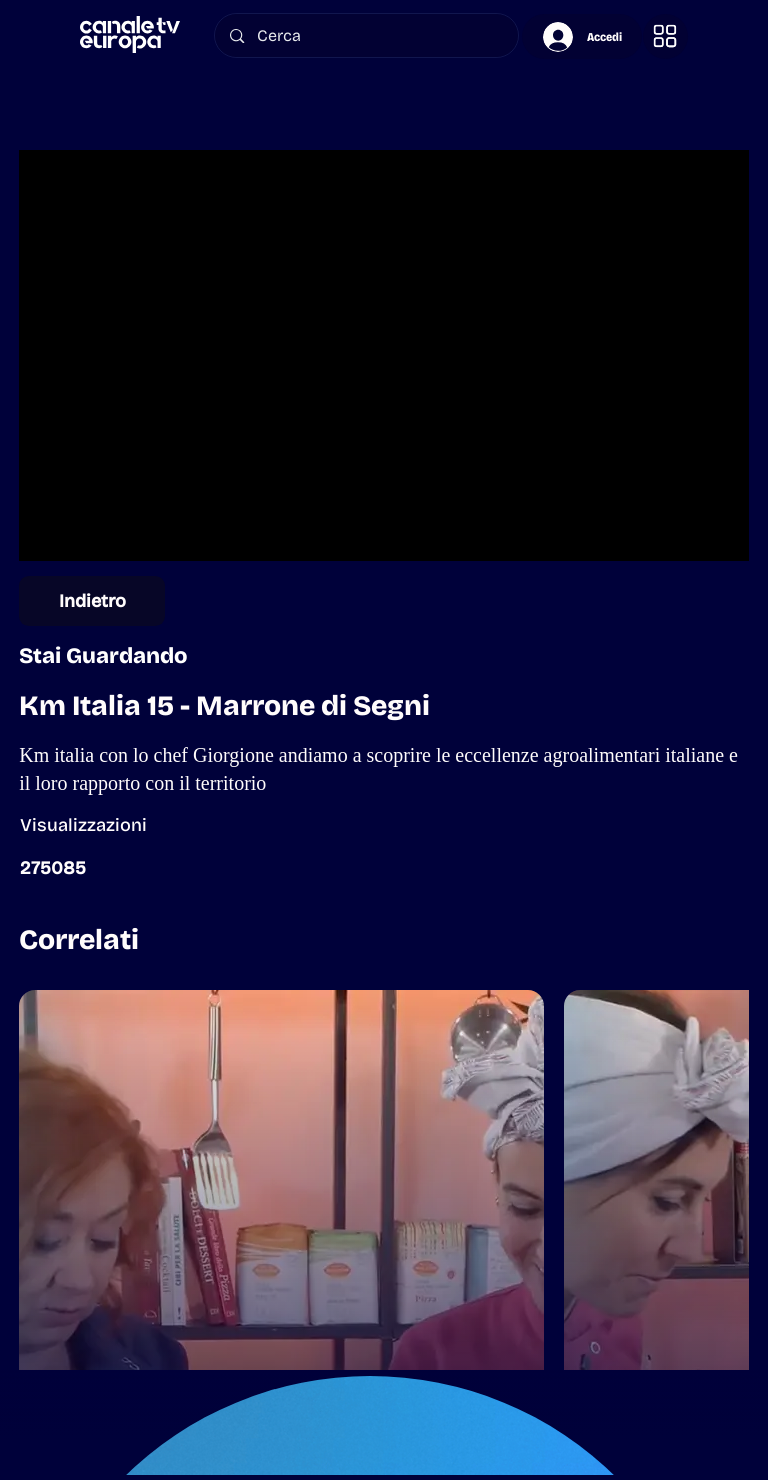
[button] (665, 36)
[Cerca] (367, 35)
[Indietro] (92, 601)
